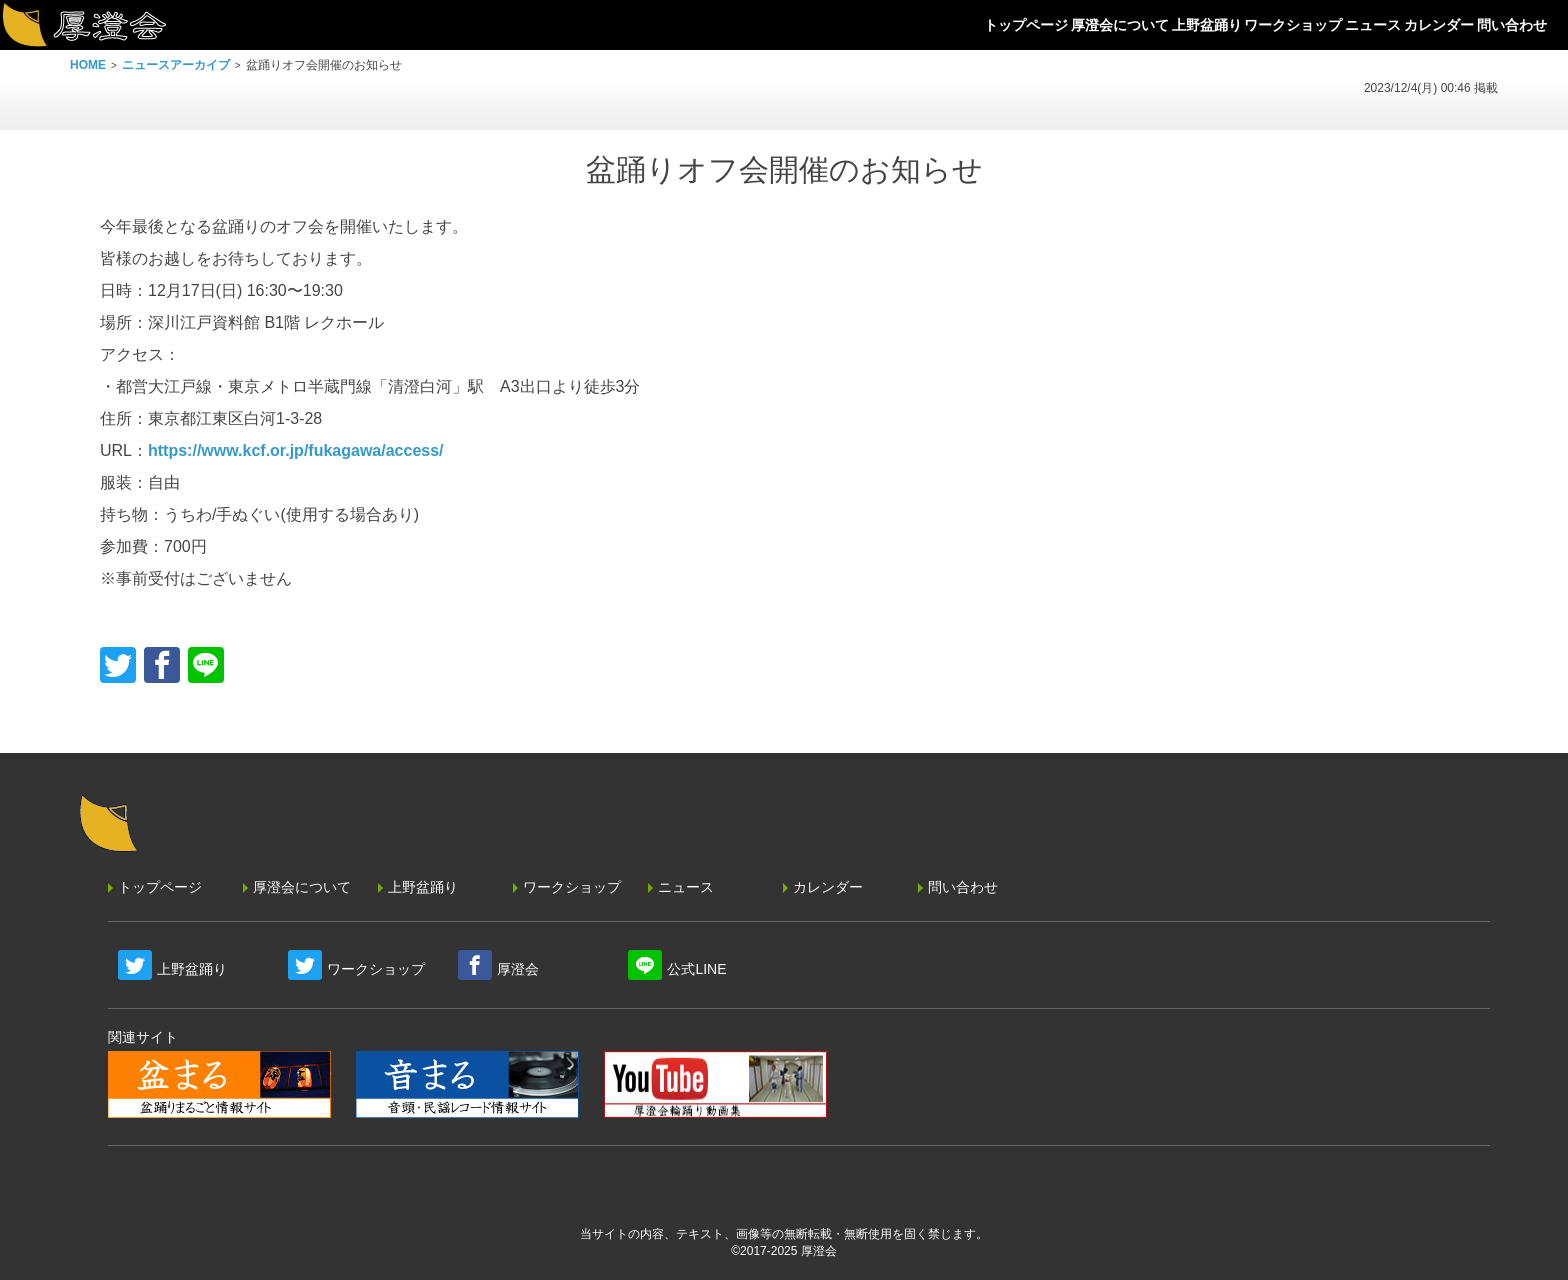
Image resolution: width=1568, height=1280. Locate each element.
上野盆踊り (423, 887)
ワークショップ (572, 887)
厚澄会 (518, 969)
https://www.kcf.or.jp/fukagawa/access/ (296, 450)
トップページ (160, 887)
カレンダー (828, 887)
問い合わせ (963, 887)
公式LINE (696, 969)
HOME (88, 65)
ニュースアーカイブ (176, 65)
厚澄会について (302, 887)
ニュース (686, 887)
